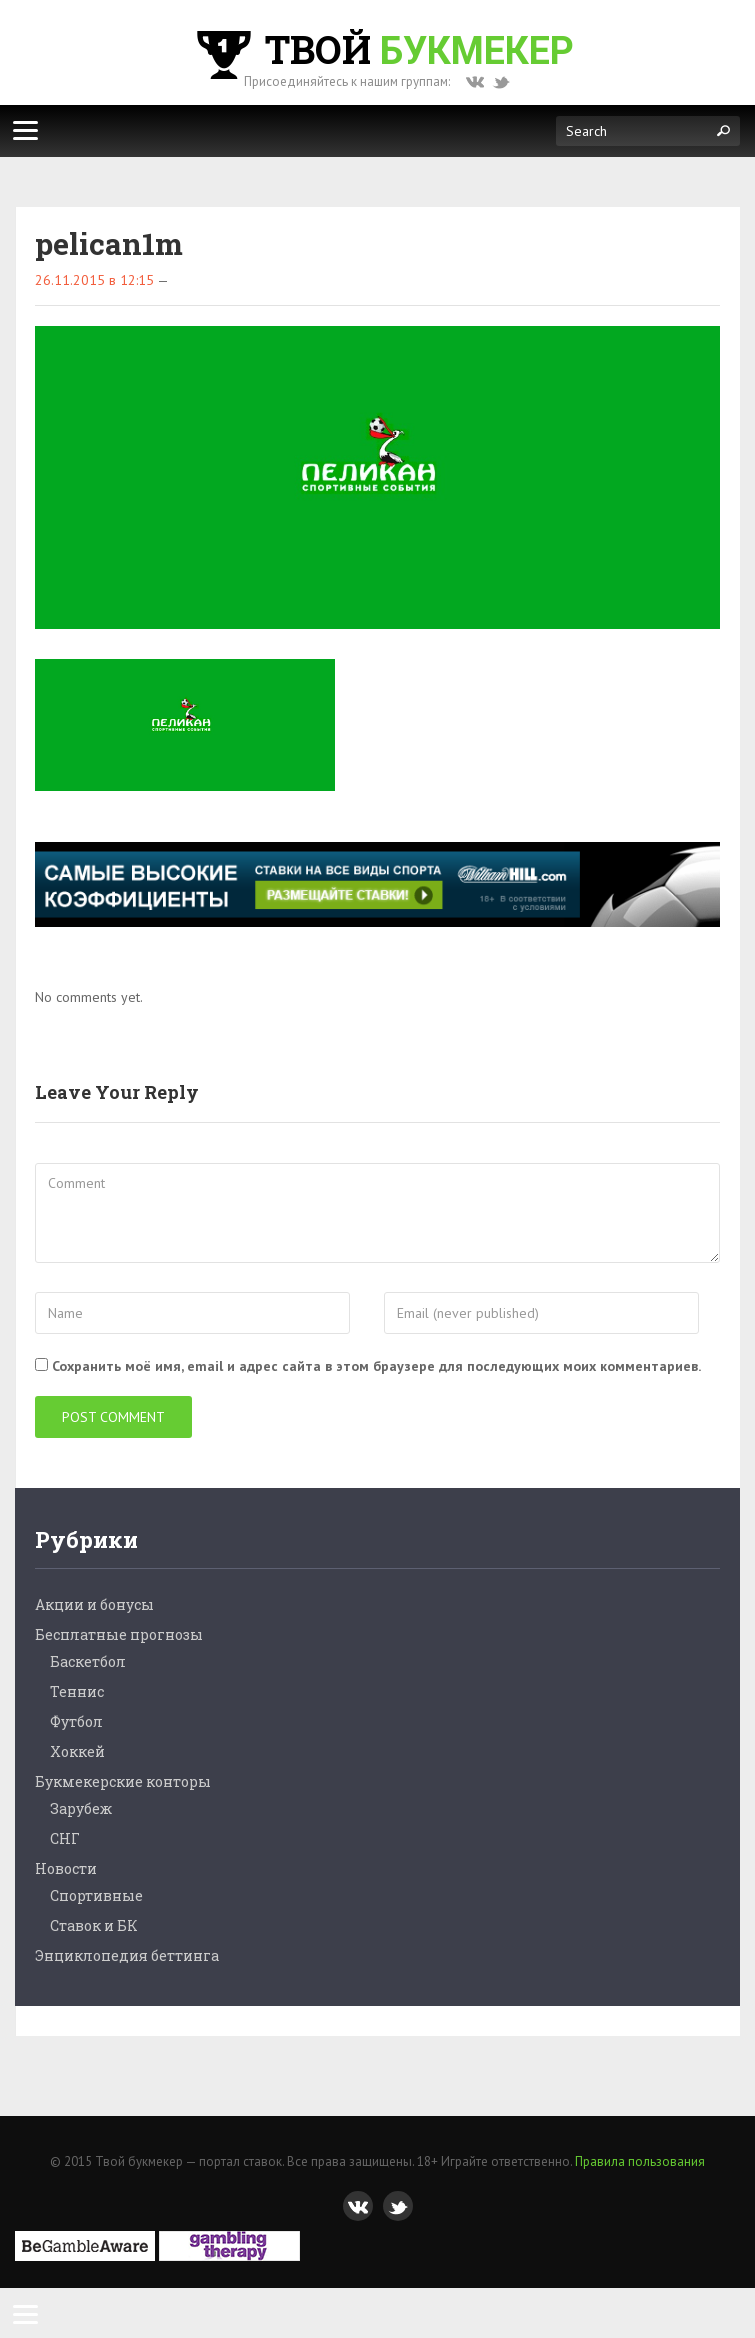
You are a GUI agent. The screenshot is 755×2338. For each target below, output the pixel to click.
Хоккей (77, 1751)
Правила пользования (640, 2161)
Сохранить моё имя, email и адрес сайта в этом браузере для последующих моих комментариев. (376, 1366)
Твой (383, 49)
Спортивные (96, 1895)
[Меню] (25, 130)
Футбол (76, 1721)
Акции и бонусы (94, 1604)
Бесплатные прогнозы (119, 1634)
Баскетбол (88, 1661)
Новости (66, 1868)
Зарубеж (81, 1808)
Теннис (77, 1691)
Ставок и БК (94, 1925)
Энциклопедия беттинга (127, 1955)
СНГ (65, 1838)
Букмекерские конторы (123, 1781)
